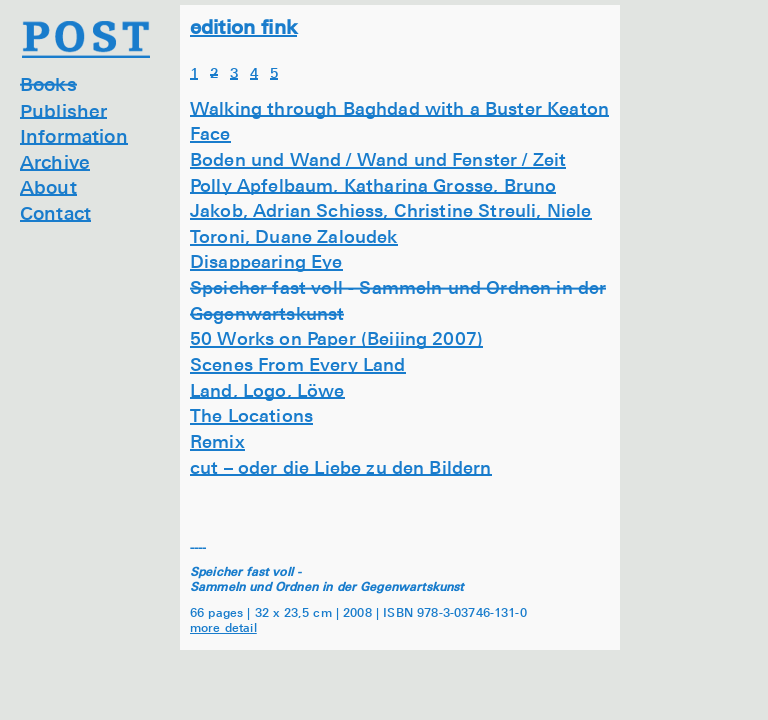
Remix (217, 441)
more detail (223, 627)
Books (48, 83)
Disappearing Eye (266, 261)
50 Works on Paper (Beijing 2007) (336, 338)
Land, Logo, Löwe (267, 390)
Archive (55, 161)
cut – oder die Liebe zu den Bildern (341, 467)
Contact (55, 212)
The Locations (251, 415)
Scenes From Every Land (298, 364)
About (48, 186)
